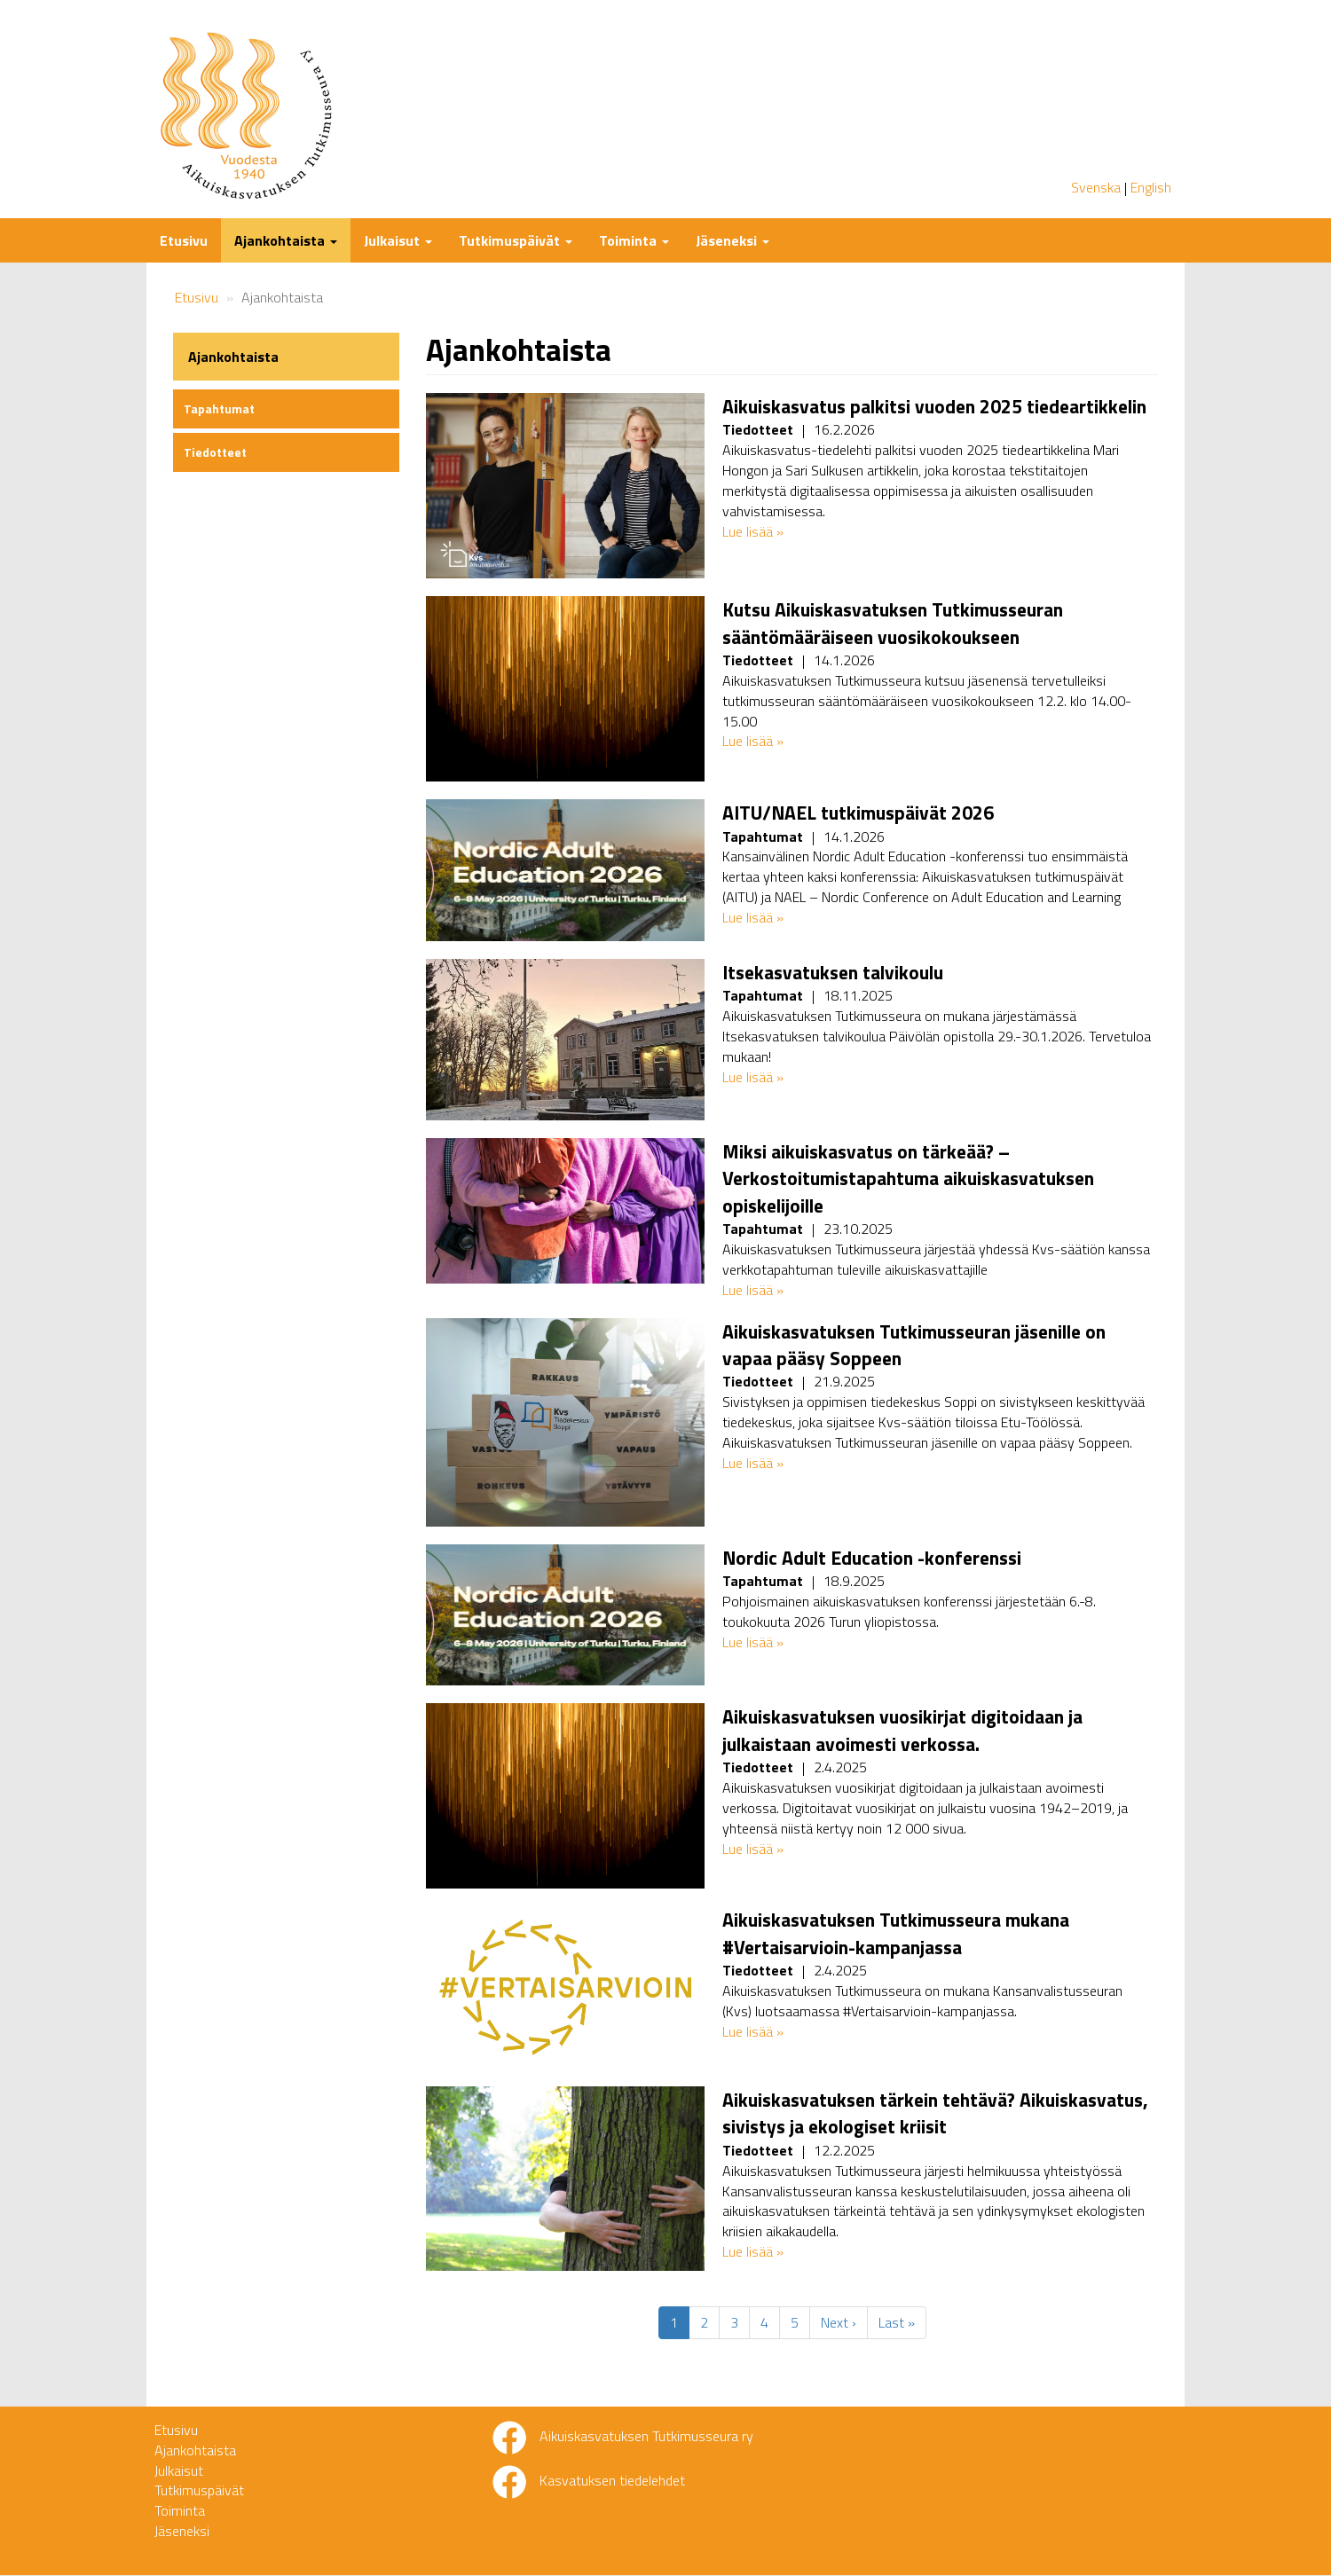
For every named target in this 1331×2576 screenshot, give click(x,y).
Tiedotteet (215, 452)
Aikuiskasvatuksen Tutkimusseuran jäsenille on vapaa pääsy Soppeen (914, 1344)
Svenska (1096, 187)
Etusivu (184, 240)
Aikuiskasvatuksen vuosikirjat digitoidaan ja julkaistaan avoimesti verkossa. (902, 1729)
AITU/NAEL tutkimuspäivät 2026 (858, 812)
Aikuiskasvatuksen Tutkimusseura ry (646, 2435)
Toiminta (634, 240)
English (1150, 187)
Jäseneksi (732, 240)
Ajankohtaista (285, 240)
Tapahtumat (219, 408)
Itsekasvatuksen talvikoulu (832, 972)
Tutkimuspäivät (515, 240)
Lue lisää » (753, 531)
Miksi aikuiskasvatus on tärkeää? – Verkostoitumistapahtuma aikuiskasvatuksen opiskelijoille (908, 1178)
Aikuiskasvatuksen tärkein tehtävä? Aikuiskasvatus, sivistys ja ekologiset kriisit (935, 2112)
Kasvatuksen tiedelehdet (612, 2480)
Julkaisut (398, 240)
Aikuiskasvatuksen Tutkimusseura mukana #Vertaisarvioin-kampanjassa (895, 1932)
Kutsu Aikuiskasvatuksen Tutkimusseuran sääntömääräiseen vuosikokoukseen (892, 622)
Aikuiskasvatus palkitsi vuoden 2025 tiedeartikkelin (934, 406)
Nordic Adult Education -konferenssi (871, 1557)
